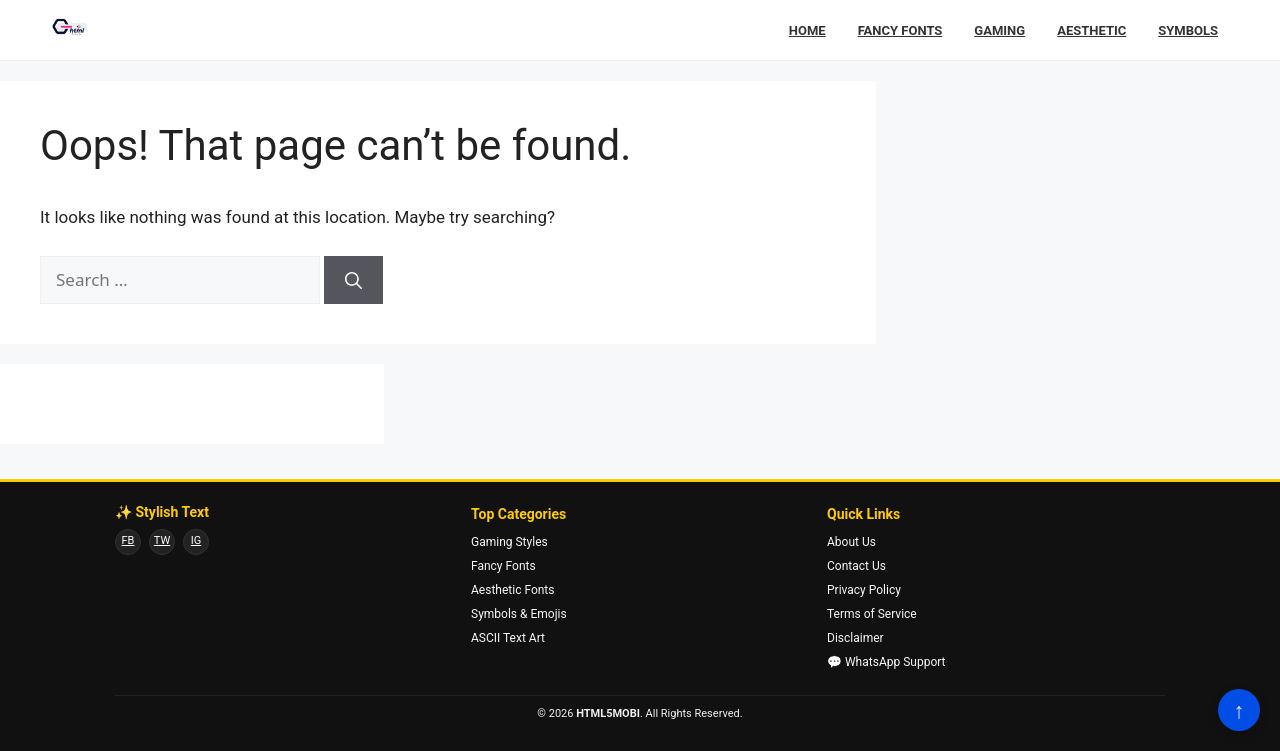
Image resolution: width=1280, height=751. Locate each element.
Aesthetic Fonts (512, 590)
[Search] (353, 280)
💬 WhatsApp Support (886, 662)
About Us (851, 542)
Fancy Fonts (900, 30)
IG (196, 540)
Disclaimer (855, 638)
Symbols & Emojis (519, 614)
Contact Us (856, 566)
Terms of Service (872, 614)
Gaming (999, 30)
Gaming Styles (509, 542)
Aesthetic (1091, 30)
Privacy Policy (864, 590)
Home (807, 30)
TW (162, 540)
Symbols (1188, 30)
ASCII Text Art (508, 638)
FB (128, 540)
